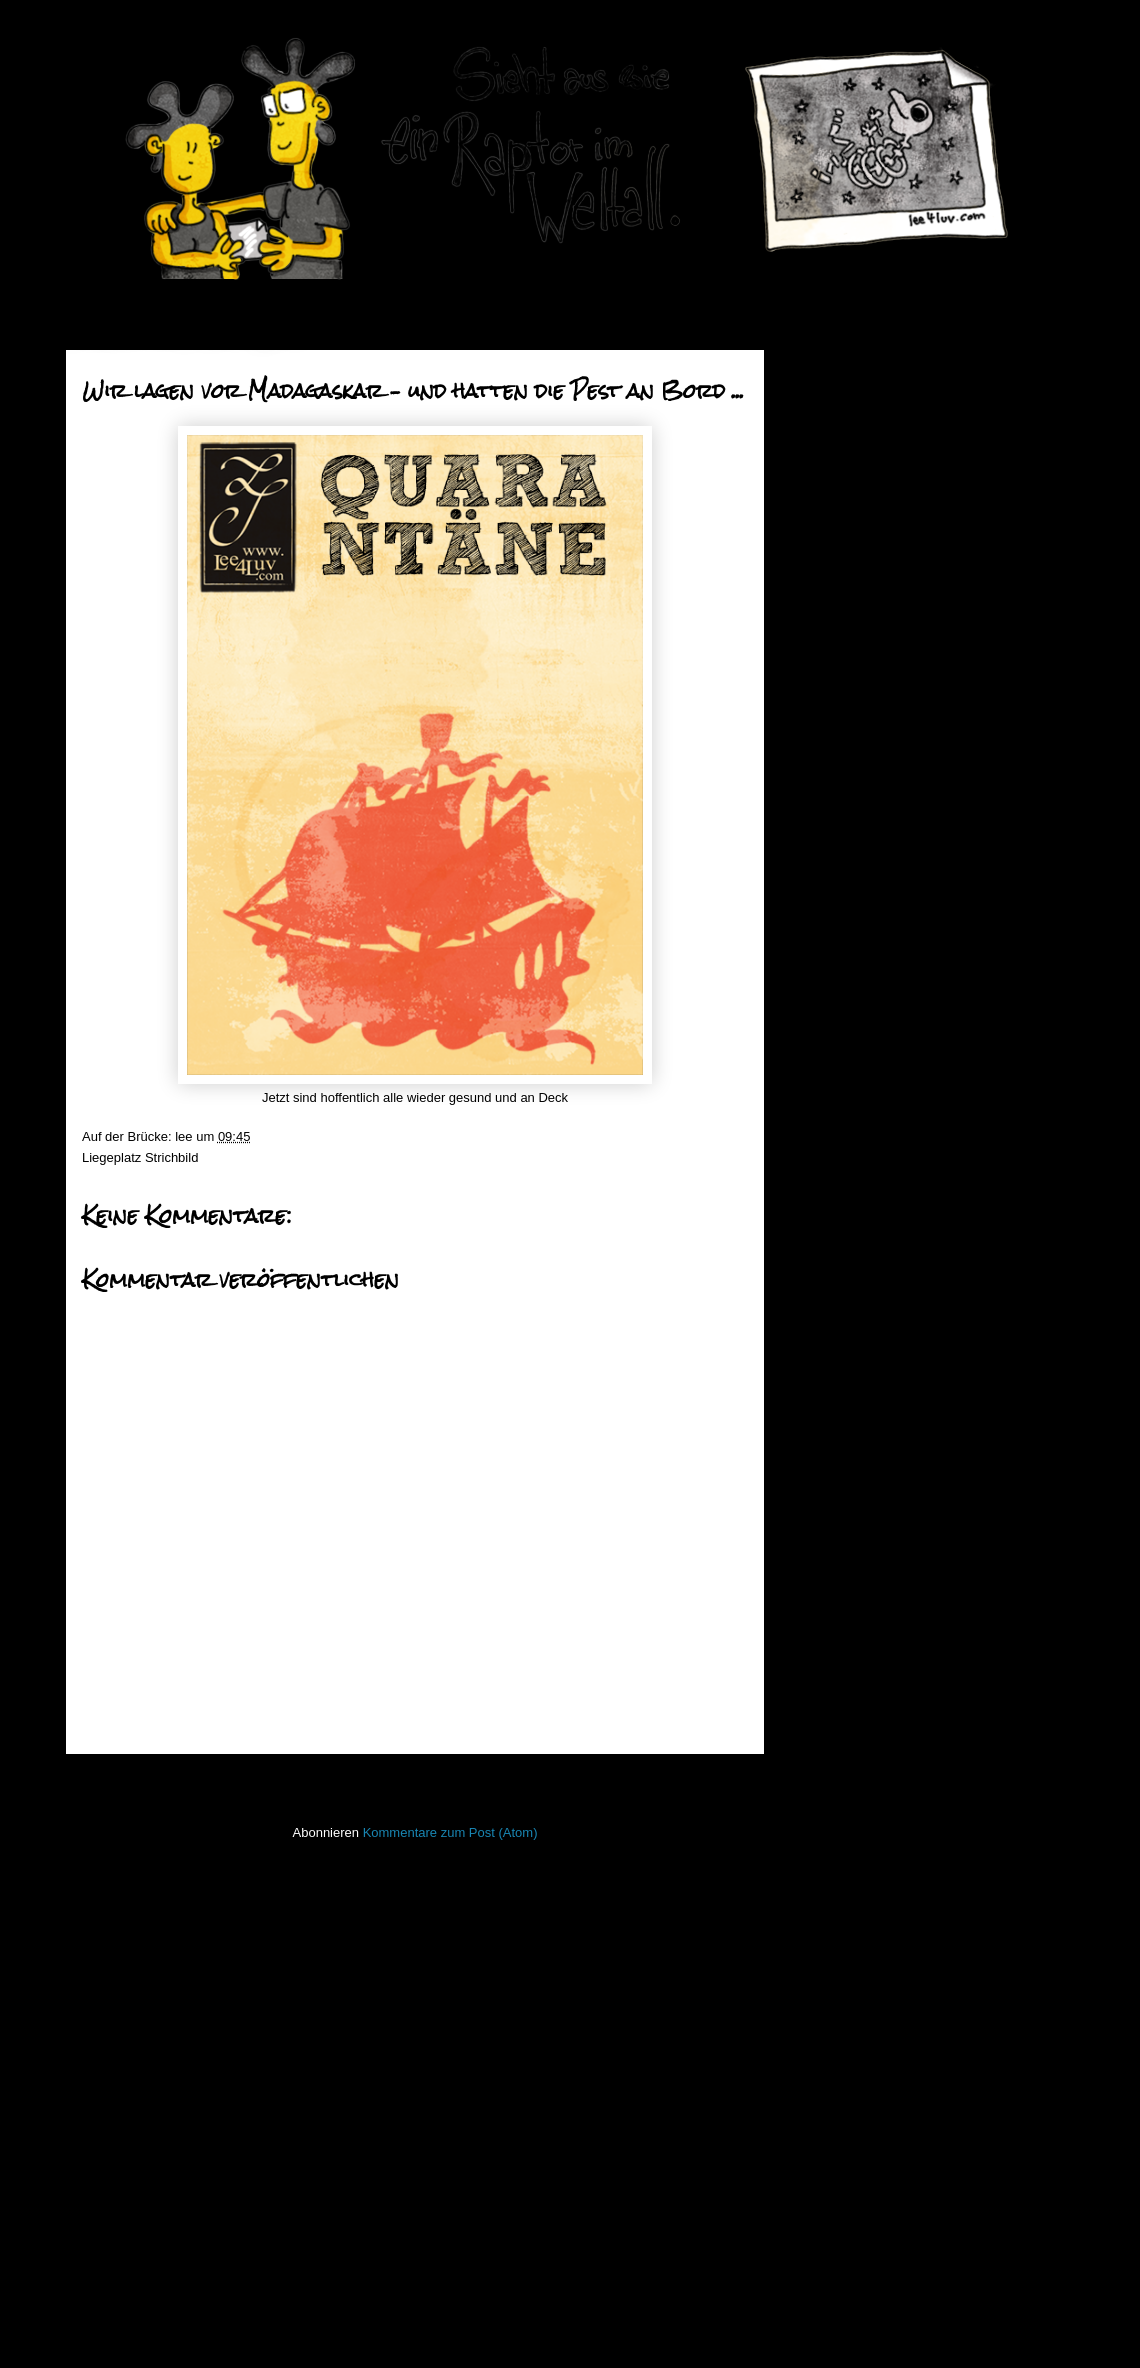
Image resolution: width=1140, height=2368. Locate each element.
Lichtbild (821, 1847)
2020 (833, 370)
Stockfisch (826, 2054)
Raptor (816, 1965)
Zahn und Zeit (869, 937)
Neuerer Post (128, 1780)
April (848, 747)
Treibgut (820, 2113)
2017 (833, 446)
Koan (812, 1758)
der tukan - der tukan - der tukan (922, 1063)
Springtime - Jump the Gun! (908, 911)
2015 (833, 497)
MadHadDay (865, 962)
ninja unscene (837, 1877)
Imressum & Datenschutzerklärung (896, 2198)
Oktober (858, 595)
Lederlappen (833, 1817)
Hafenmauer (833, 1669)
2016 (833, 471)
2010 (833, 1437)
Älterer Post (707, 1780)
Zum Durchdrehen (881, 1231)
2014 (833, 522)
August (855, 646)
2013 (833, 1361)
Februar (857, 1304)
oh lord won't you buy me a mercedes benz (906, 853)
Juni (846, 696)
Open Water (832, 1906)
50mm (815, 1551)
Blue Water (861, 987)
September (866, 620)
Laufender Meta (842, 1788)
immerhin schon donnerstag (909, 1114)
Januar (854, 1329)
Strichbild (171, 1157)
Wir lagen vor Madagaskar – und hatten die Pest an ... (923, 1264)
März (849, 772)
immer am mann (876, 1038)
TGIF (844, 820)
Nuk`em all (860, 1089)
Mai (845, 722)
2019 (833, 395)
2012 (833, 1386)
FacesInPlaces (839, 1610)
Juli (844, 671)
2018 (833, 421)
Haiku (813, 1699)
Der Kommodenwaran (892, 1139)
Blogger (604, 2328)
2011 (833, 1412)
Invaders (822, 1729)
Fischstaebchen (842, 1640)
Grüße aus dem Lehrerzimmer (916, 794)
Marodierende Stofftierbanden (915, 886)
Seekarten (826, 1995)
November (865, 570)
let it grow (857, 1165)
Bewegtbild (829, 1581)
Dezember (865, 544)
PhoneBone (831, 1936)
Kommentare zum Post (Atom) (450, 1832)
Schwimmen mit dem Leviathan (919, 1013)
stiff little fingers (841, 2025)
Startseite (420, 1780)
